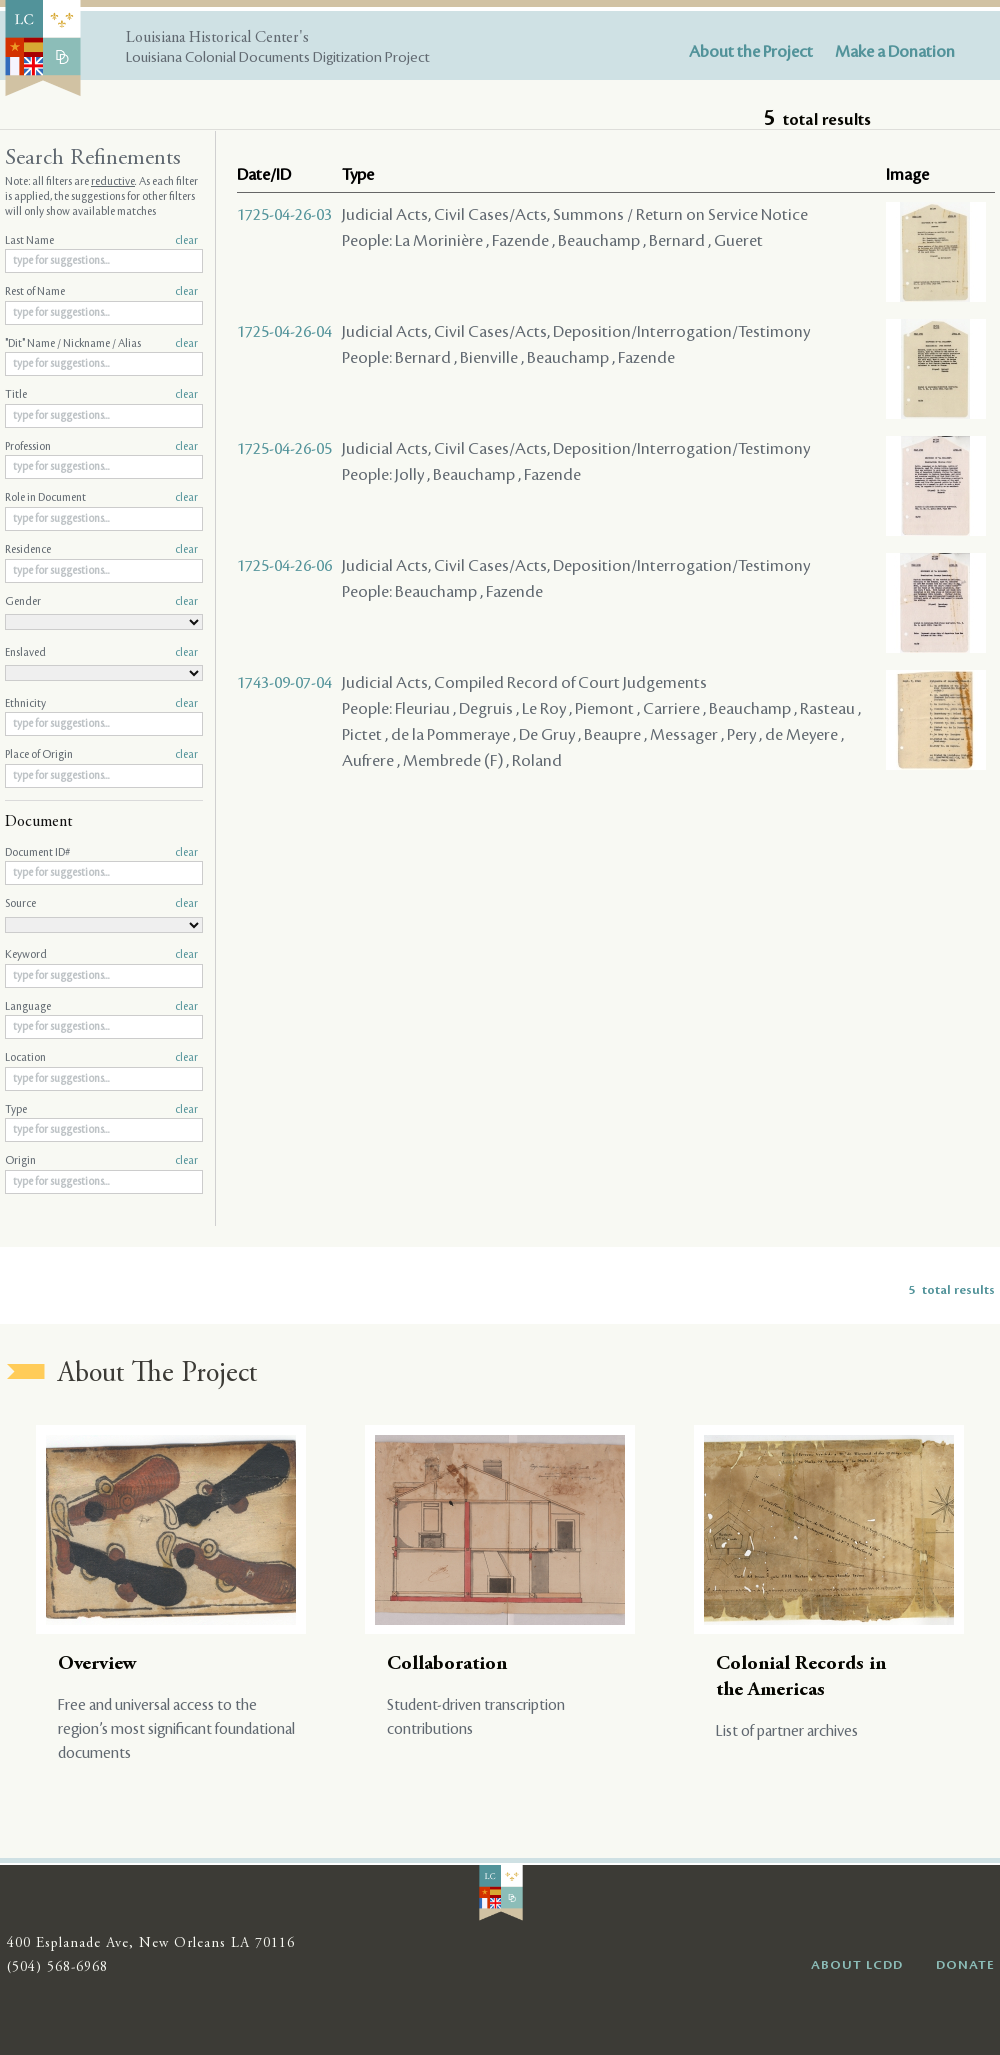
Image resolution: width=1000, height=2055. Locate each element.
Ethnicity (101, 704)
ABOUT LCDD (857, 1965)
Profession (101, 447)
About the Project (751, 52)
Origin (101, 1161)
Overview (97, 1664)
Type (101, 1110)
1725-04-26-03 (284, 215)
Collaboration (447, 1664)
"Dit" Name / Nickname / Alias (101, 344)
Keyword (101, 955)
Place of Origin (101, 755)
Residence (101, 550)
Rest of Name (101, 292)
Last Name (101, 241)
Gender (101, 602)
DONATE (965, 1965)
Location (101, 1058)
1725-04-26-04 (284, 332)
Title (101, 395)
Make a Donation (895, 52)
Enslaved (101, 653)
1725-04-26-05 (284, 449)
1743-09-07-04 (284, 683)
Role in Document (101, 498)
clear (186, 241)
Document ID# (101, 853)
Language (101, 1007)
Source (101, 904)
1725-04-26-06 (284, 566)
